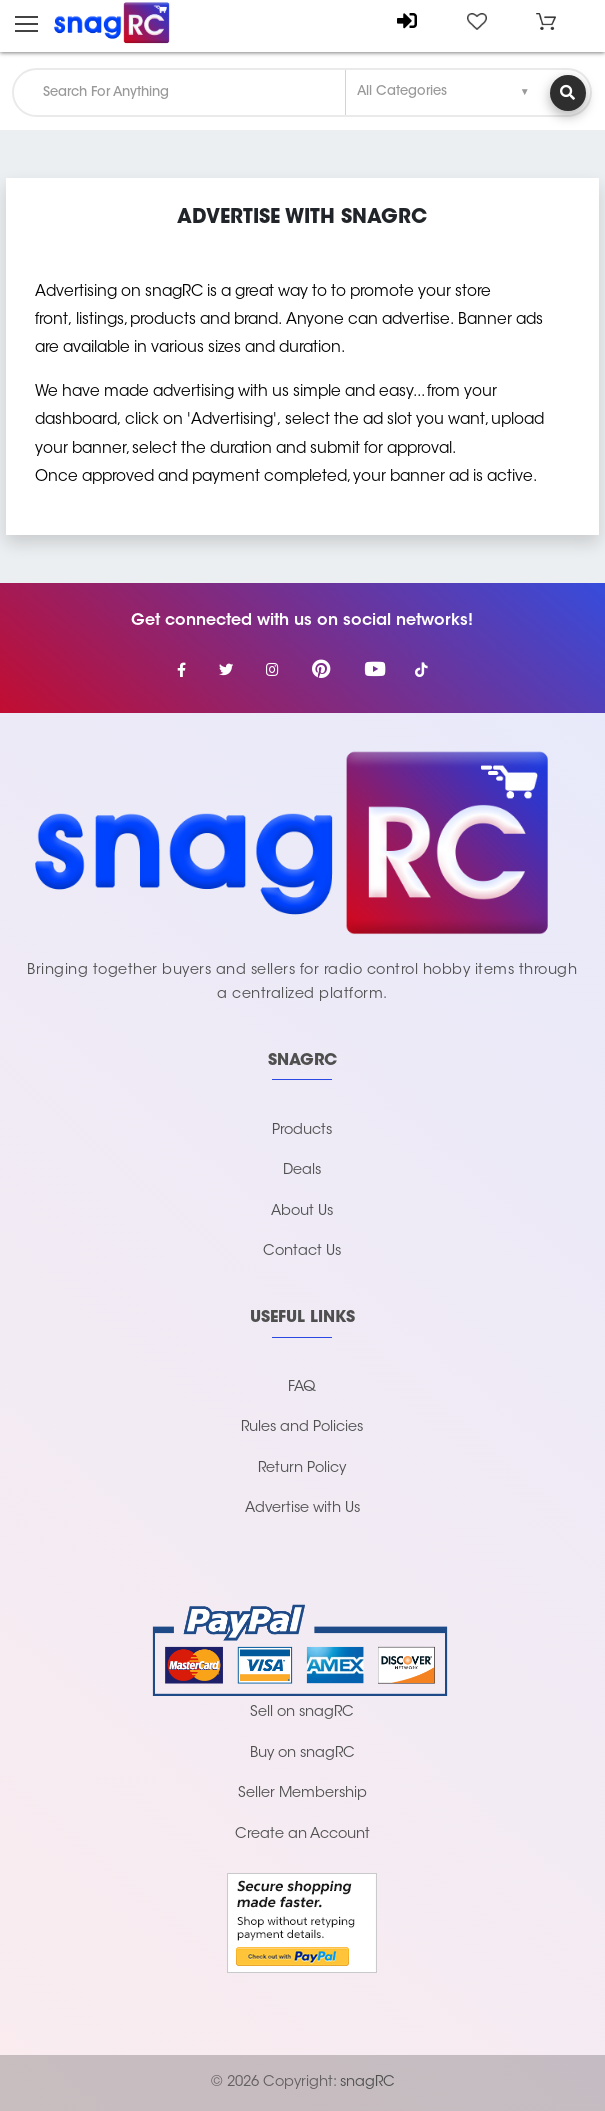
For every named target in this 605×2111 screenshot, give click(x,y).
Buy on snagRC (302, 1753)
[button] (546, 22)
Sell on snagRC (302, 1712)
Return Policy (302, 1468)
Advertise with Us (302, 1508)
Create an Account (302, 1834)
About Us (302, 1211)
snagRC (367, 2082)
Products (302, 1130)
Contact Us (302, 1251)
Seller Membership (302, 1793)
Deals (302, 1170)
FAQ (302, 1387)
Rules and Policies (302, 1427)
